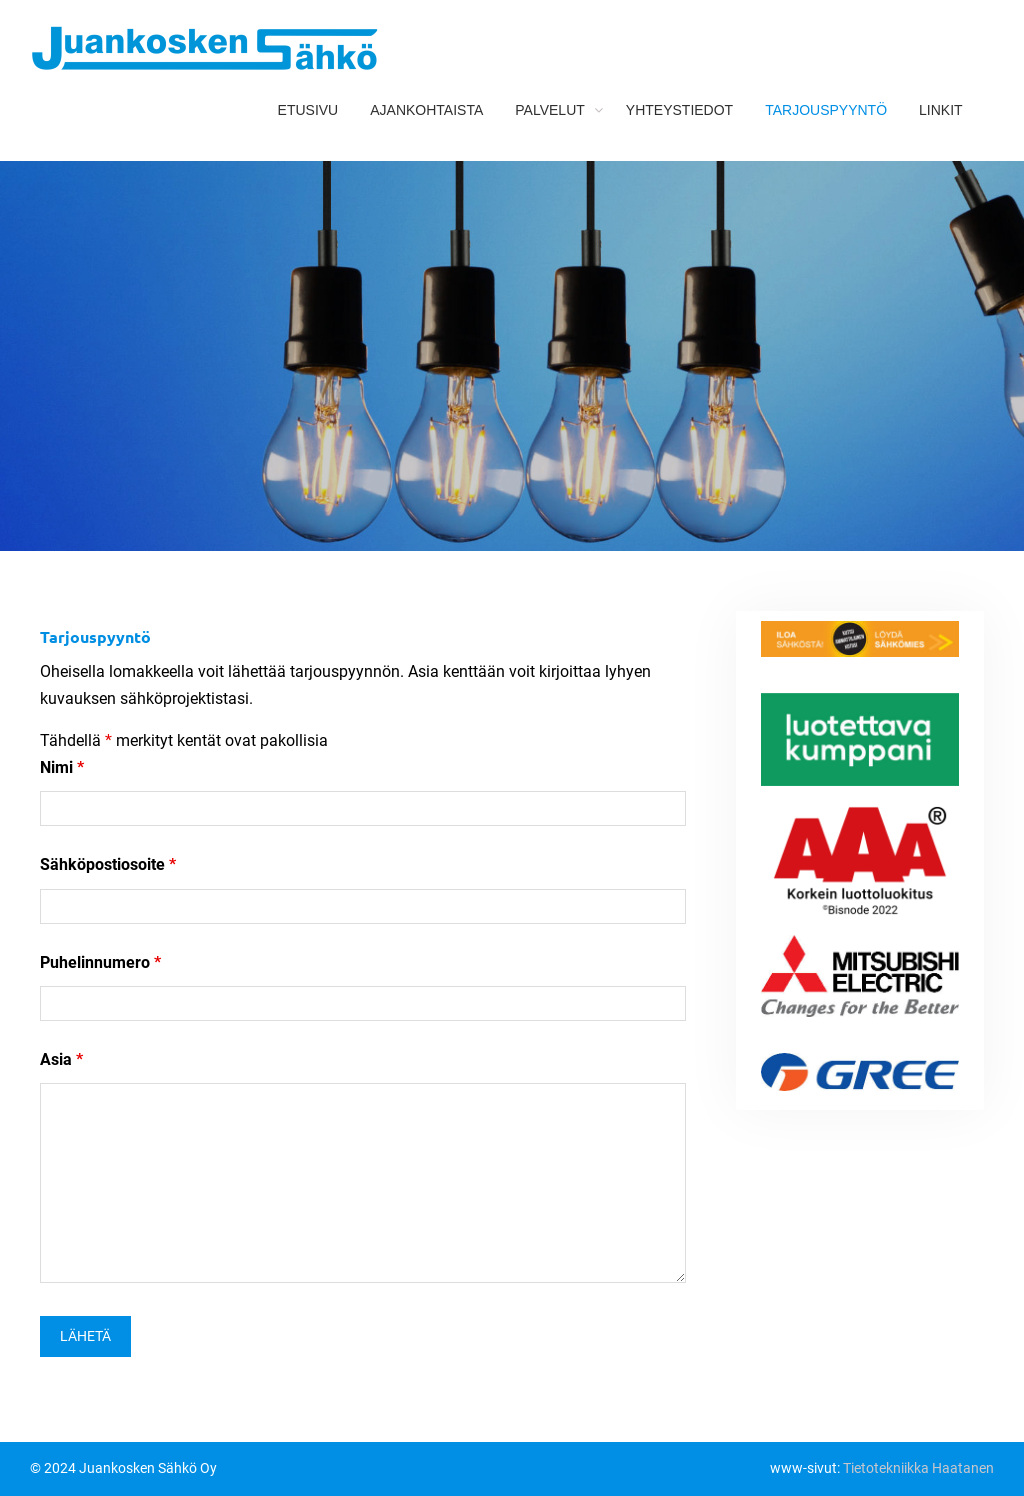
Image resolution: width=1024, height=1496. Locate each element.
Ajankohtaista (426, 110)
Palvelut (550, 110)
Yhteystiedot (679, 110)
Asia (61, 1059)
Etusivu (308, 110)
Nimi (62, 767)
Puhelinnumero (100, 962)
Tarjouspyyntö (826, 110)
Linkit (941, 110)
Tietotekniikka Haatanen (918, 1468)
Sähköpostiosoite (108, 864)
